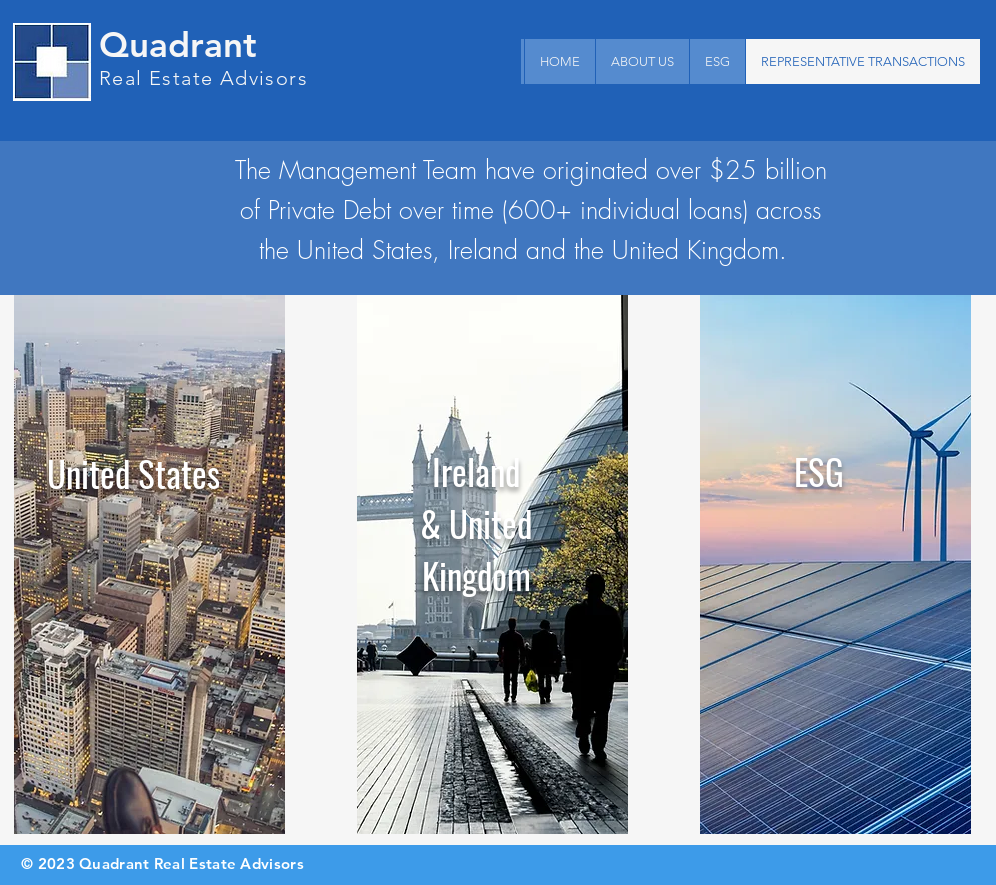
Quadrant (178, 44)
